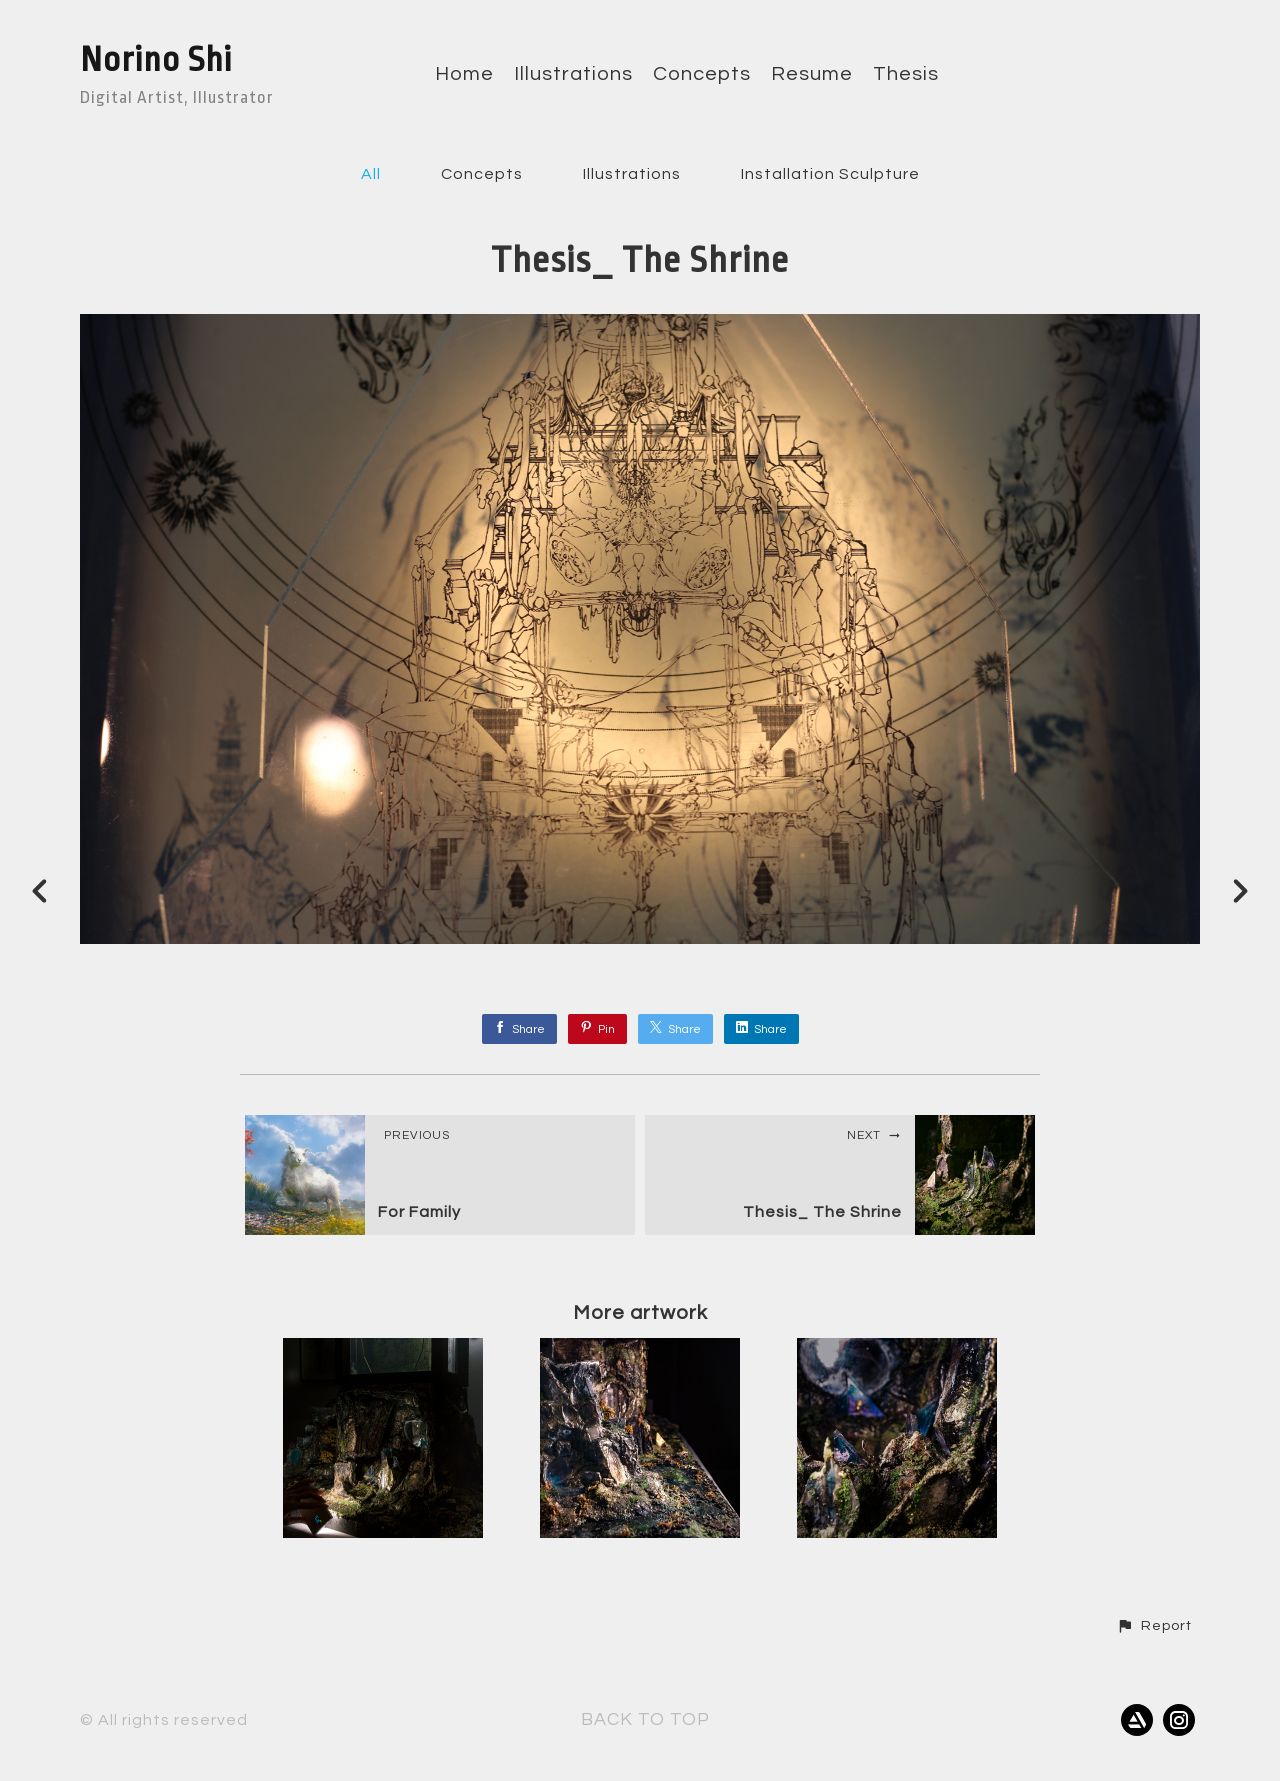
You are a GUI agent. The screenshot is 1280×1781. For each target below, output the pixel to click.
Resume (812, 74)
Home (464, 74)
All (371, 174)
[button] (1154, 1626)
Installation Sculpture (830, 174)
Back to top (645, 1719)
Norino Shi (156, 60)
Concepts (702, 74)
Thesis (906, 74)
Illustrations (573, 74)
